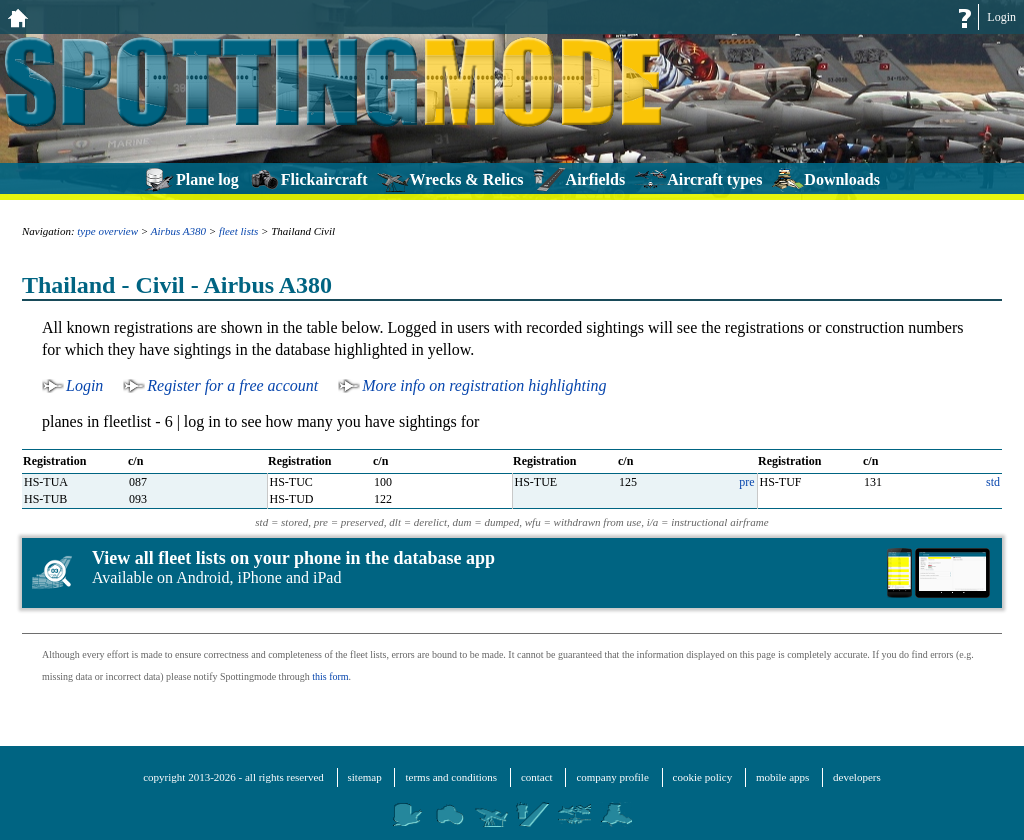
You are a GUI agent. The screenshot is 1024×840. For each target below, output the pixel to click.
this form (330, 676)
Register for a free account (232, 385)
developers (857, 777)
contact (537, 777)
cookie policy (703, 777)
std (993, 482)
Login (1001, 17)
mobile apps (782, 777)
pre (746, 482)
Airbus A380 (178, 231)
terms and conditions (451, 777)
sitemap (365, 777)
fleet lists (238, 231)
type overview (107, 231)
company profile (612, 777)
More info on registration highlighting (484, 385)
